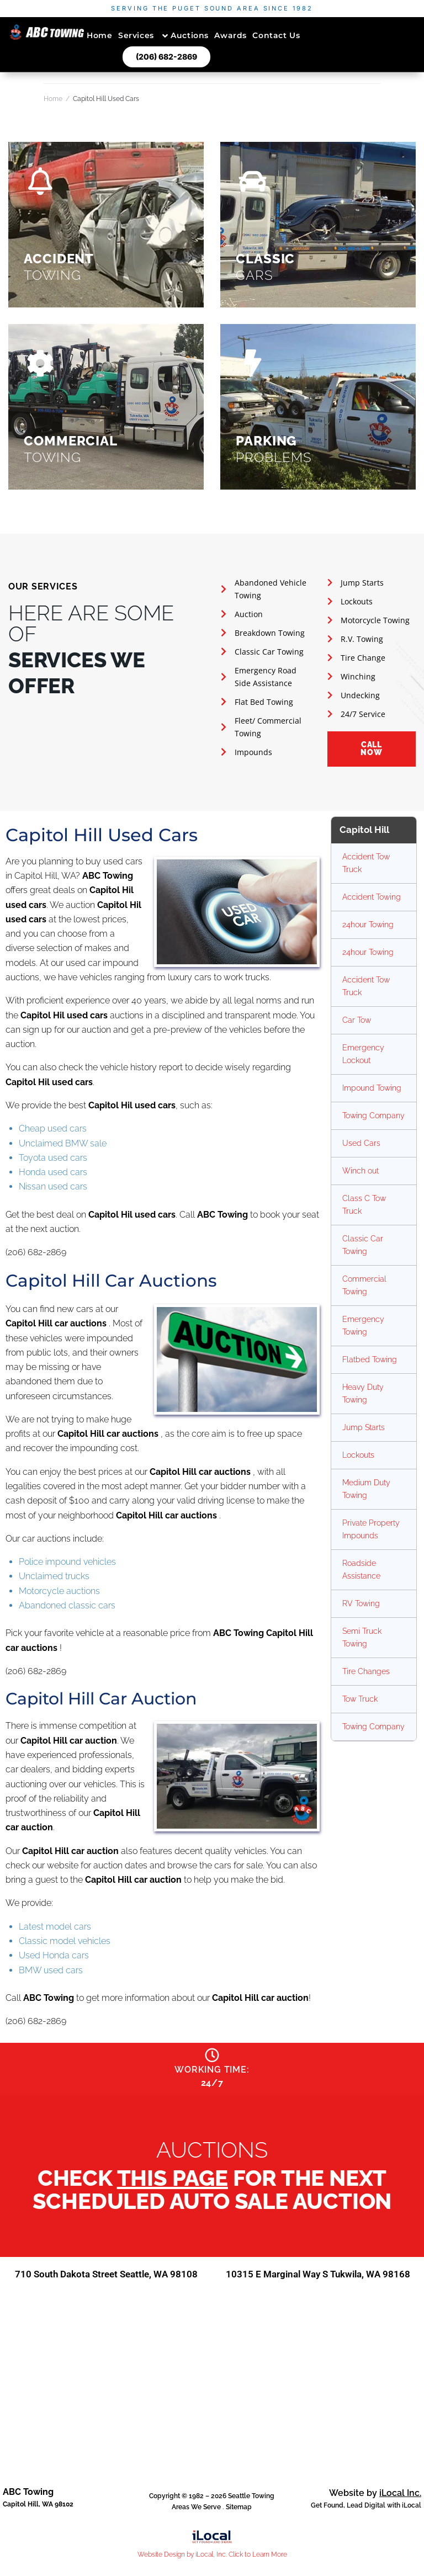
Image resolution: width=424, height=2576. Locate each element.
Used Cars (361, 1143)
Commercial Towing (364, 1285)
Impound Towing (371, 1087)
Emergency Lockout (363, 1054)
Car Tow (356, 1020)
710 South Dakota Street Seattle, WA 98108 (106, 2284)
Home (53, 99)
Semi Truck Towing (361, 1637)
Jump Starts (363, 1427)
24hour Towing (368, 924)
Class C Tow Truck (364, 1204)
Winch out (360, 1170)
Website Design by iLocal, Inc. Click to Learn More (212, 2570)
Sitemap (239, 2523)
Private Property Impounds (371, 1529)
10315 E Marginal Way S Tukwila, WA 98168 (318, 2284)
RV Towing (361, 1603)
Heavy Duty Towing (363, 1393)
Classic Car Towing (362, 1245)
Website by (375, 2509)
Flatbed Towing (369, 1359)
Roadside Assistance (361, 1569)
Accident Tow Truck (366, 863)
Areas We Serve (196, 2523)
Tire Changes (366, 1671)
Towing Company (373, 1115)
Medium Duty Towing (366, 1489)
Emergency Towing (363, 1325)
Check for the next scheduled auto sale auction (212, 2194)
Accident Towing (371, 897)
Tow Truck (360, 1699)
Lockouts (358, 1455)
